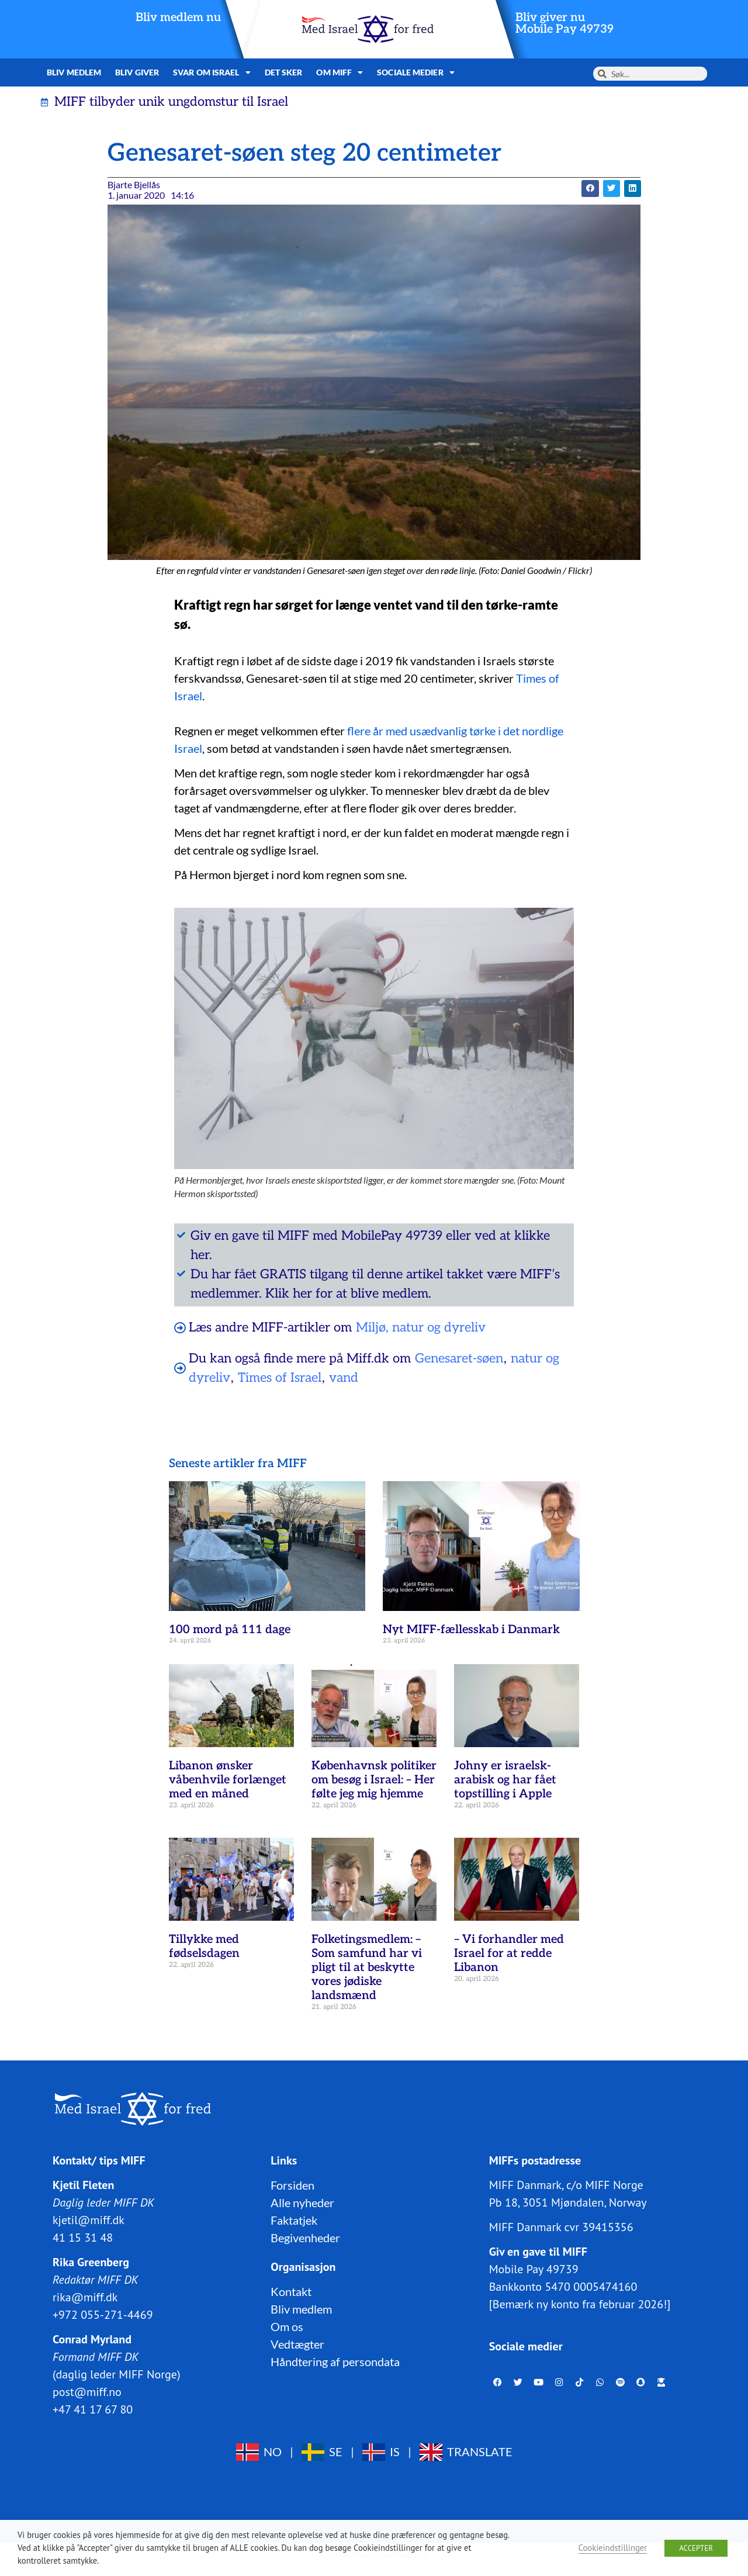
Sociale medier (416, 72)
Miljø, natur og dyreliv (421, 1327)
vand (343, 1377)
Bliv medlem (74, 72)
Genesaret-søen (459, 1358)
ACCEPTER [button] (696, 2548)
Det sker (284, 72)
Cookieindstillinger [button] (613, 2547)
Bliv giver (137, 72)
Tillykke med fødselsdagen (204, 1946)
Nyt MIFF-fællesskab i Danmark (471, 1630)
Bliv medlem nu (178, 18)
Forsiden (292, 2185)
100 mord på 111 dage (229, 1630)
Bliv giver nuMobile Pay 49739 (564, 23)
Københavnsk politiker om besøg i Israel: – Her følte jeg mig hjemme (374, 1780)
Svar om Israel (212, 72)
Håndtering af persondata (335, 2361)
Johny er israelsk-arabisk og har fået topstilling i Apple (505, 1780)
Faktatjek (294, 2220)
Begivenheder (305, 2238)
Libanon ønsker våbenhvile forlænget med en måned (227, 1780)
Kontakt (291, 2291)
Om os (287, 2326)
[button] (589, 188)
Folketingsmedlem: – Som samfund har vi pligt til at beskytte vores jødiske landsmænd (366, 1967)
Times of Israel (279, 1377)
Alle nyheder (302, 2202)
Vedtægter (297, 2344)
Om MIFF (339, 72)
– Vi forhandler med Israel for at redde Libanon (509, 1953)
